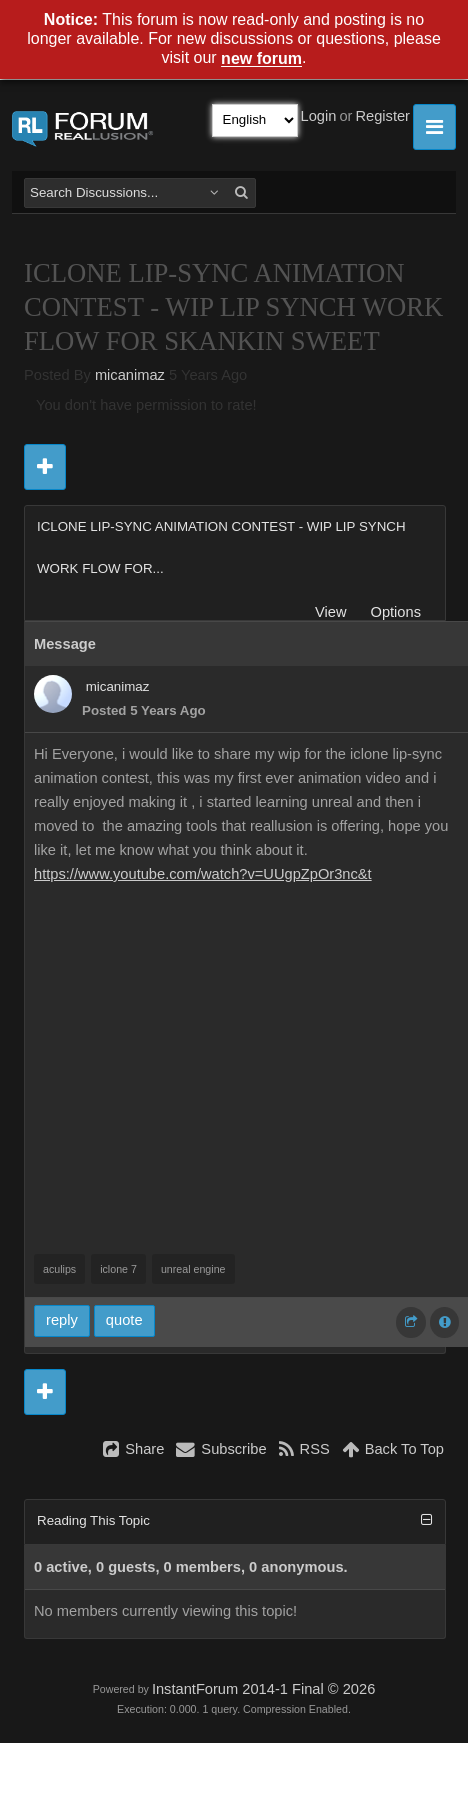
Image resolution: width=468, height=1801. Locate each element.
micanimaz (130, 375)
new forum (261, 59)
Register (382, 116)
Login (319, 116)
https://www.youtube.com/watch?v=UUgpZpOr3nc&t (203, 874)
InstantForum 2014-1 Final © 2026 (263, 1689)
